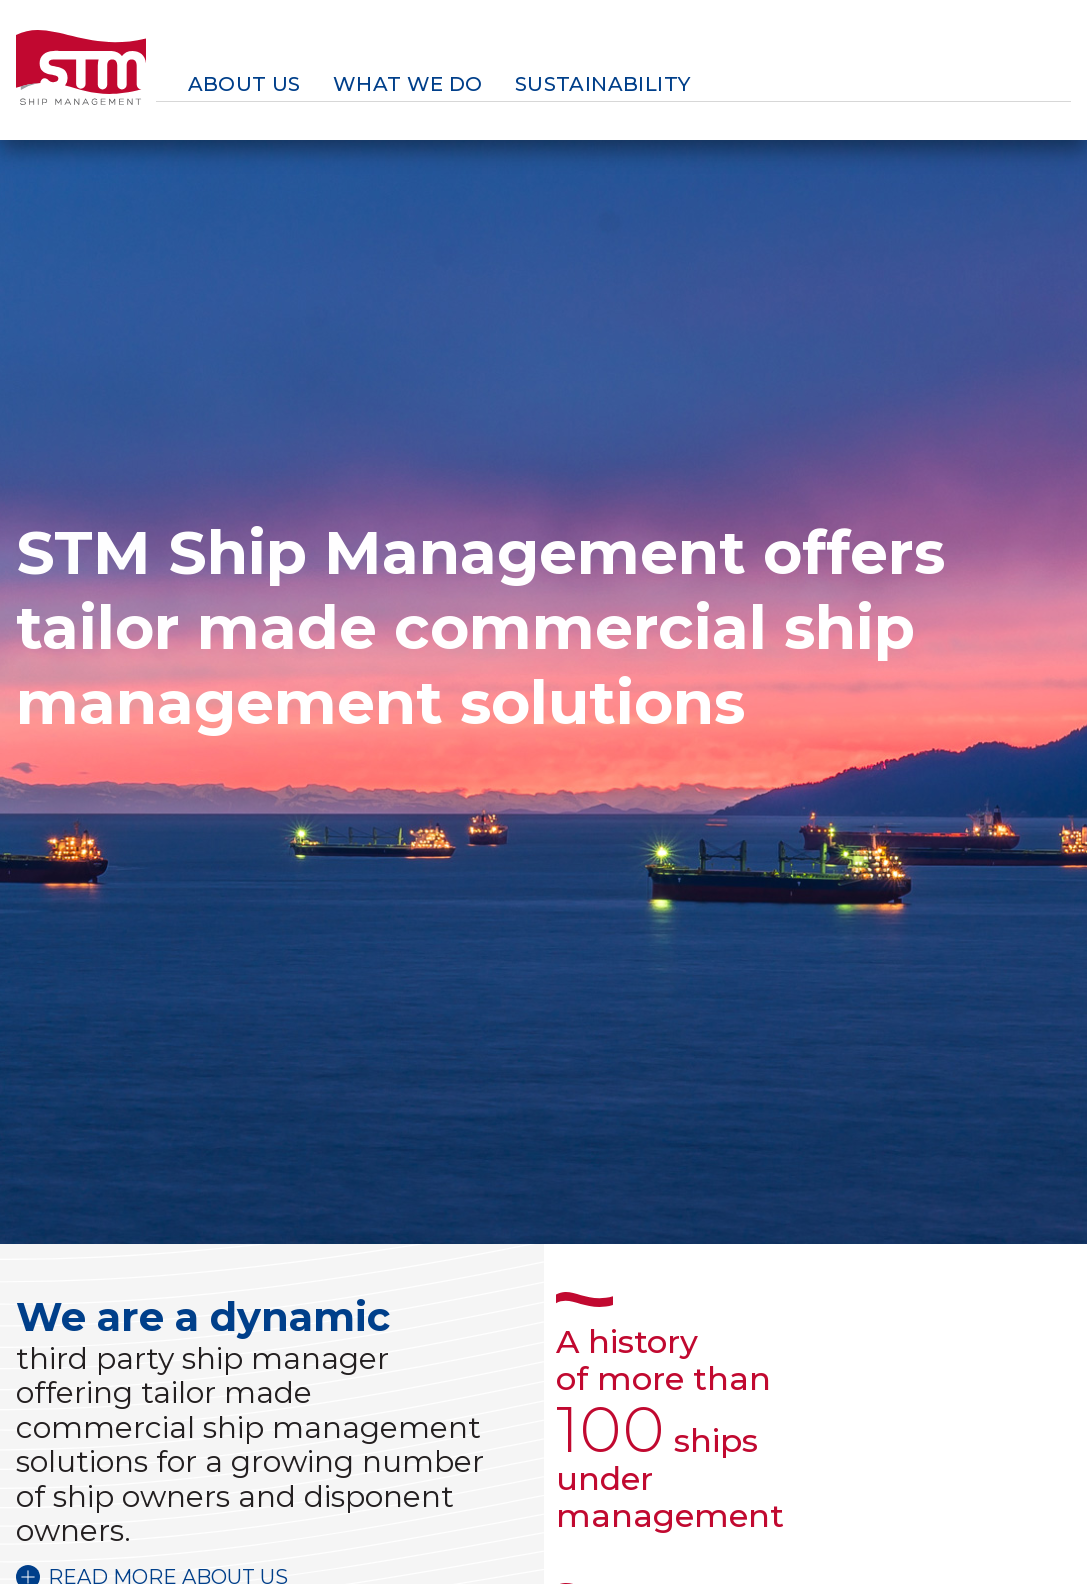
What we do (408, 84)
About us (244, 84)
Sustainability (603, 84)
